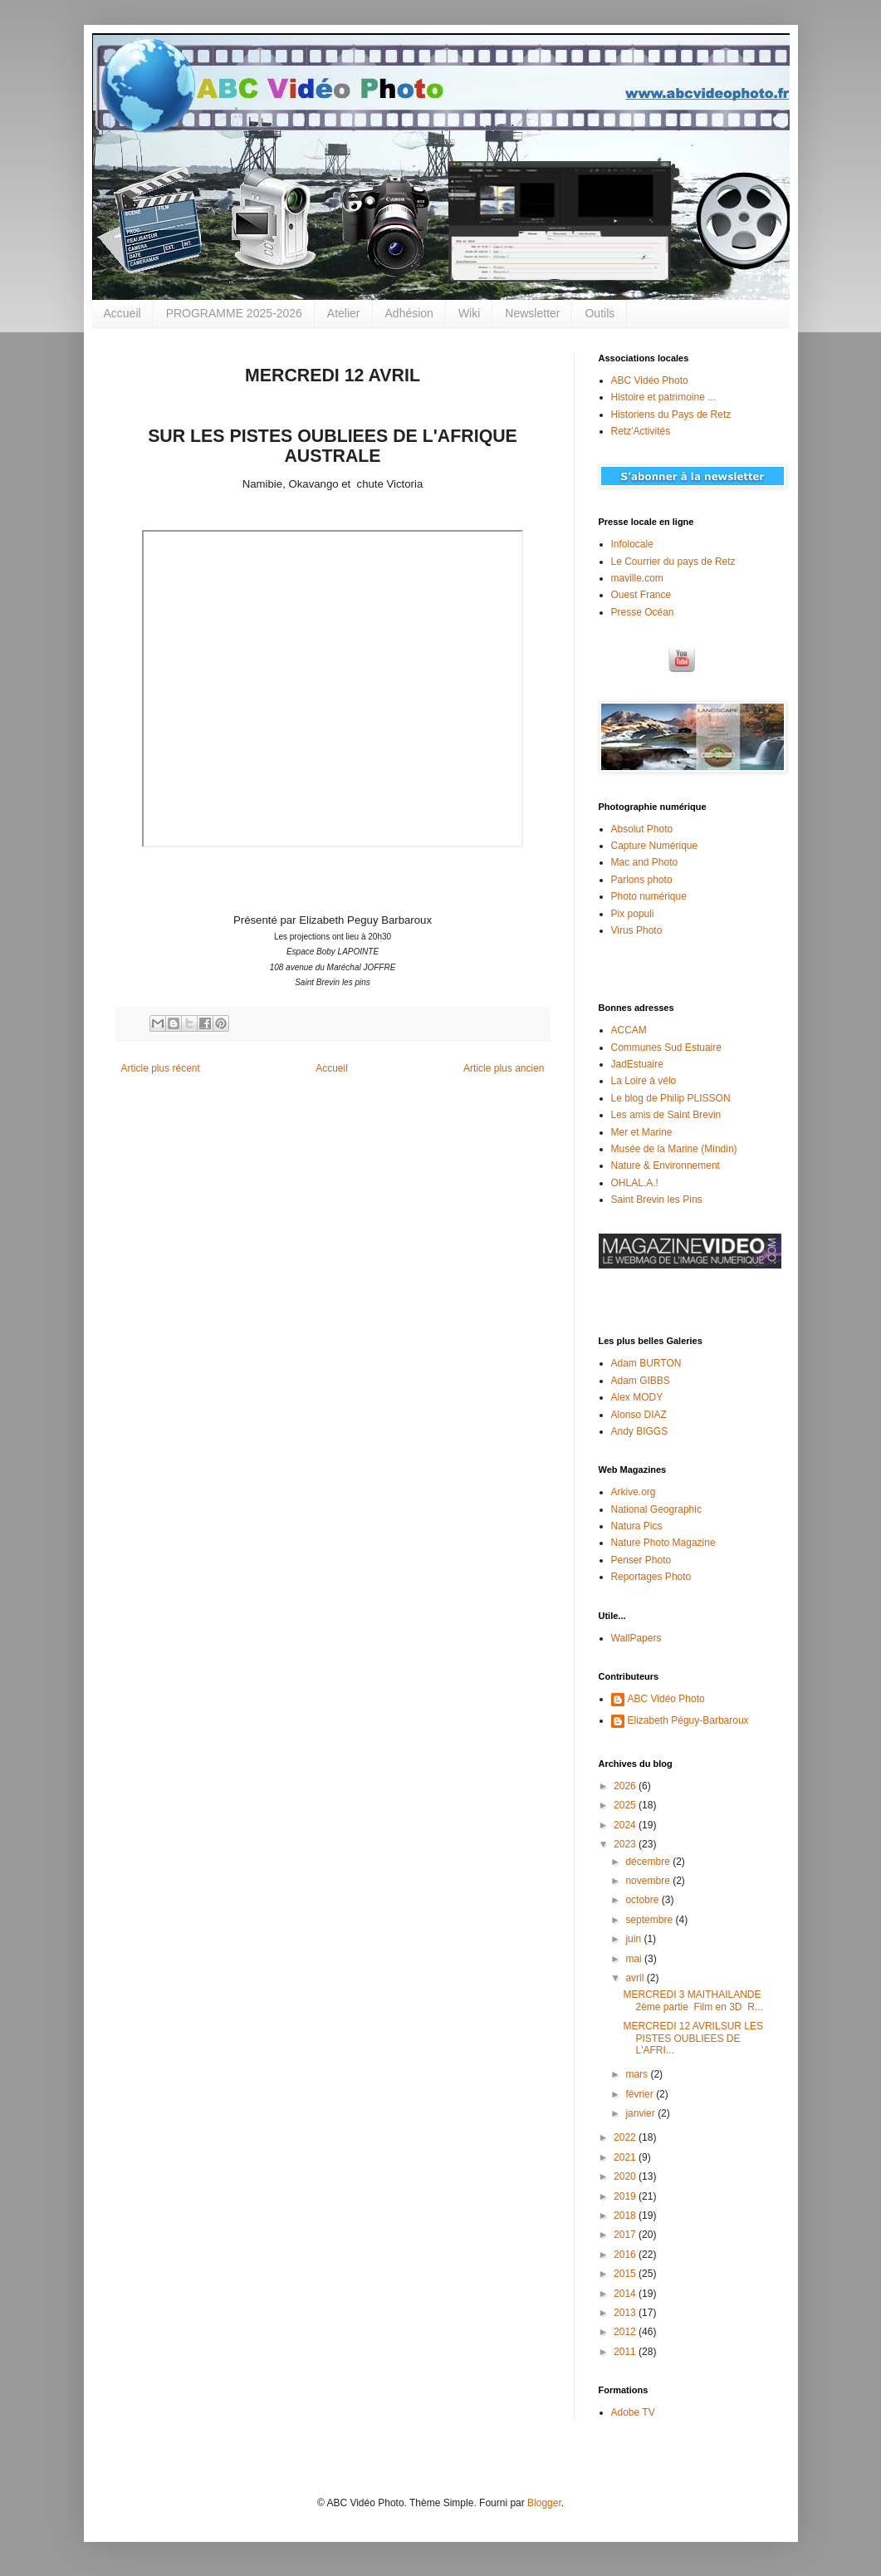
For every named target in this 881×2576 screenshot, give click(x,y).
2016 (626, 2254)
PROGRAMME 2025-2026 (234, 313)
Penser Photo (641, 1560)
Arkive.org (633, 1492)
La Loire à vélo (644, 1081)
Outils (599, 313)
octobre (643, 1900)
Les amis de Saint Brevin (666, 1115)
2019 (626, 2196)
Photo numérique (649, 896)
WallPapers (636, 1638)
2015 (626, 2273)
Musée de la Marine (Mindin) (674, 1149)
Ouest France (641, 595)
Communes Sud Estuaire (666, 1047)
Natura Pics (637, 1526)
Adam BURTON (646, 1363)
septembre (650, 1920)
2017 (626, 2234)
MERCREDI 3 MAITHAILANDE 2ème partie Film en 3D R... (692, 2000)
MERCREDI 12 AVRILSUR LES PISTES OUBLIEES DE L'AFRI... (693, 2038)
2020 (626, 2176)
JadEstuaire (637, 1064)
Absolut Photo (642, 829)
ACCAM (629, 1030)
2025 (626, 1805)
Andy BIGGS (639, 1431)
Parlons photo (642, 880)
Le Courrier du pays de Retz (673, 561)
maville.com (637, 578)
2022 (626, 2137)
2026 (626, 1786)
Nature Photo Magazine (663, 1542)
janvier (641, 2113)
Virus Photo (637, 930)
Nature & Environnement (665, 1165)
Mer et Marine (642, 1132)
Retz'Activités (641, 431)
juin (634, 1939)
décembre (649, 1861)
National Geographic (656, 1509)
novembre (649, 1881)
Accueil (122, 313)
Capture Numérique (654, 845)
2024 (626, 1825)
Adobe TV (633, 2412)
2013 (626, 2312)
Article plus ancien (503, 1068)
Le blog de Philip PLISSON (671, 1098)
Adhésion (409, 313)
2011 (626, 2352)
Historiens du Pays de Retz (671, 414)
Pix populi (632, 914)
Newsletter (532, 313)
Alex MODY (637, 1397)
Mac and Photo (644, 862)
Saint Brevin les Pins (656, 1199)
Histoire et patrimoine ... (664, 397)
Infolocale (632, 544)
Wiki (469, 313)
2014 (626, 2293)
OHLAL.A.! (634, 1183)
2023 (626, 1844)
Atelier (343, 313)
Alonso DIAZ (639, 1414)
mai (634, 1959)
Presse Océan (642, 612)
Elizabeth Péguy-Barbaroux (688, 1720)
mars (637, 2074)
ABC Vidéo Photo (649, 380)
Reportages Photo (651, 1576)
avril (635, 1978)
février (640, 2094)
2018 (626, 2215)
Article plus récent (160, 1068)
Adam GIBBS (640, 1380)
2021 (626, 2157)
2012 (626, 2332)
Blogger (544, 2503)
